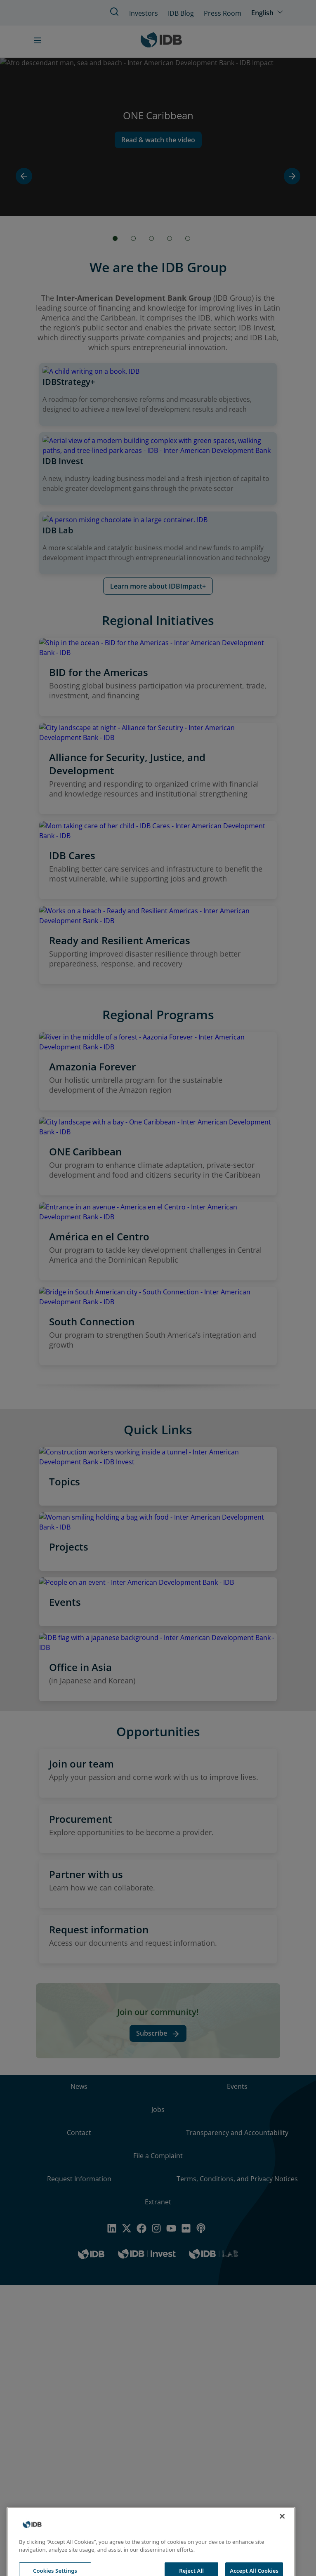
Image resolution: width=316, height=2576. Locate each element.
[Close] (282, 2536)
